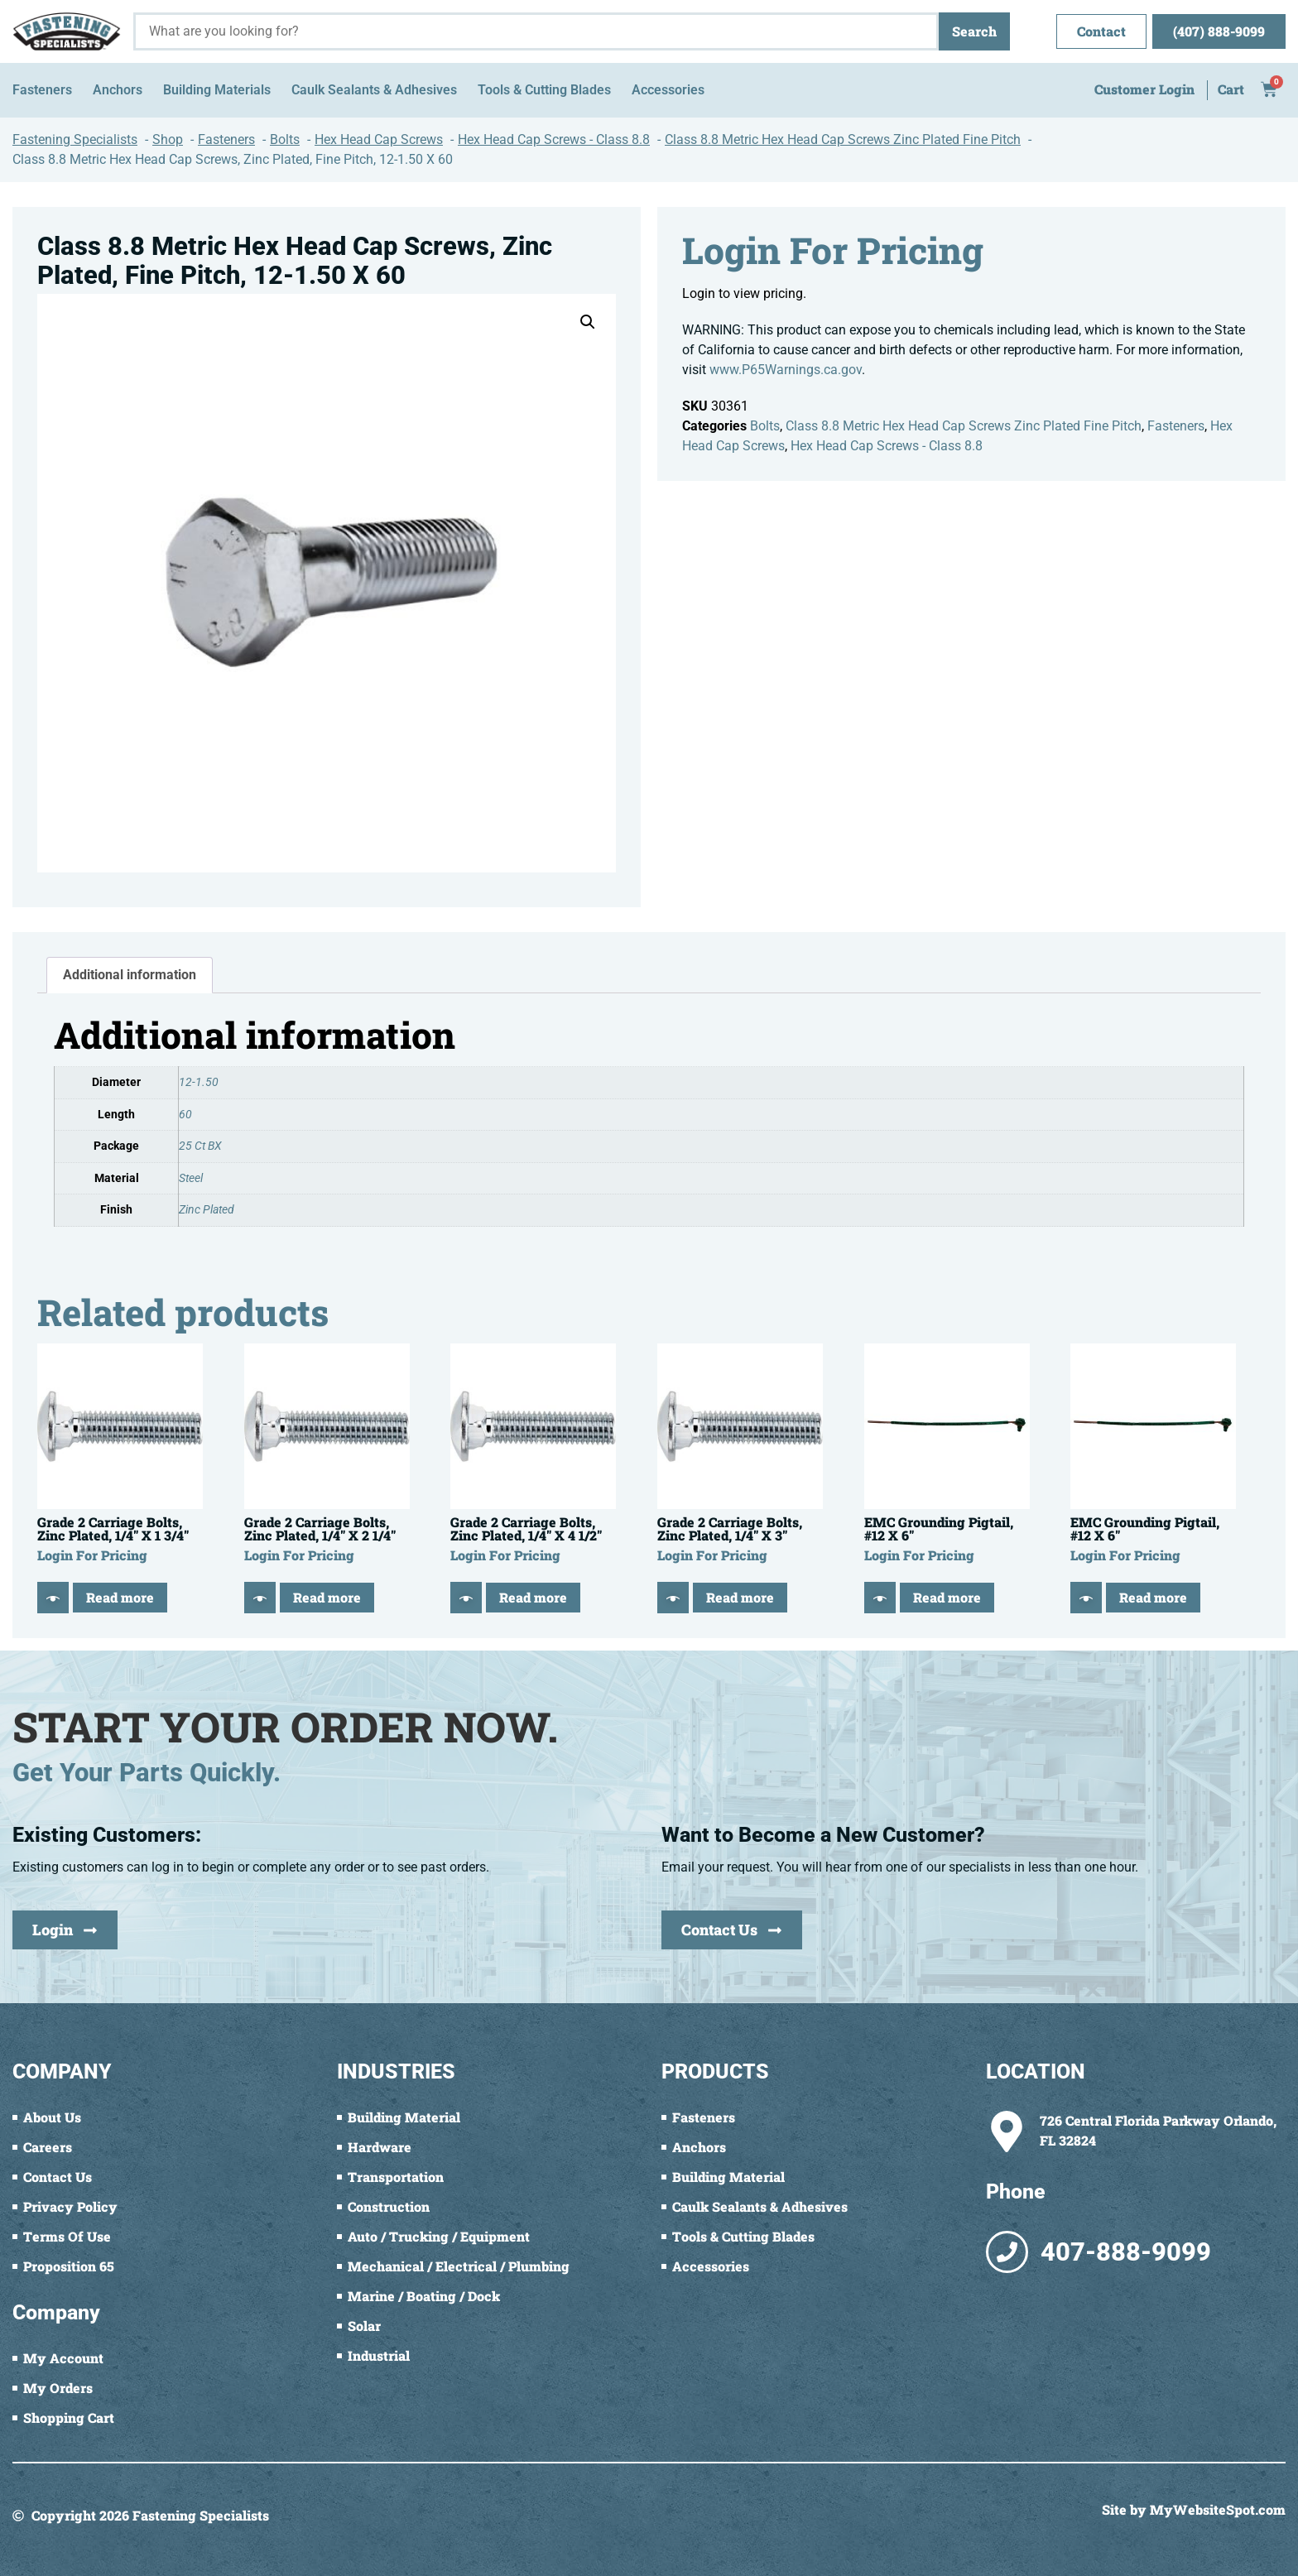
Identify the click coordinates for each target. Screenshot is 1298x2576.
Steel (191, 1178)
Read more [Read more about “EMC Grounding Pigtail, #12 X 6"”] (947, 1597)
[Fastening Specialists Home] (66, 31)
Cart (1231, 89)
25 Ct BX (200, 1146)
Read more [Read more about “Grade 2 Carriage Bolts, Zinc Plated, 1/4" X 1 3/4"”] (120, 1597)
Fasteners (1175, 426)
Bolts (765, 426)
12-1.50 (199, 1082)
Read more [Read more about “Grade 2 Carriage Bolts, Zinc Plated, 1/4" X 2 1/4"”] (327, 1597)
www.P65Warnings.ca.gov (785, 369)
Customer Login (1144, 89)
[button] (588, 322)
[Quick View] (53, 1597)
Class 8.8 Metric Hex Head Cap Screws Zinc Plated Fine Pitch (964, 426)
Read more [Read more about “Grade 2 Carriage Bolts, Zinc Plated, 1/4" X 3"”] (740, 1597)
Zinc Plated (206, 1210)
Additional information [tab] (129, 975)
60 (185, 1115)
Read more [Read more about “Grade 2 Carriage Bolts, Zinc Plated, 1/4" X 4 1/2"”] (533, 1597)
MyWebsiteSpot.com (1218, 2509)
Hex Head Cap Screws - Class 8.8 (887, 446)
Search (974, 31)
